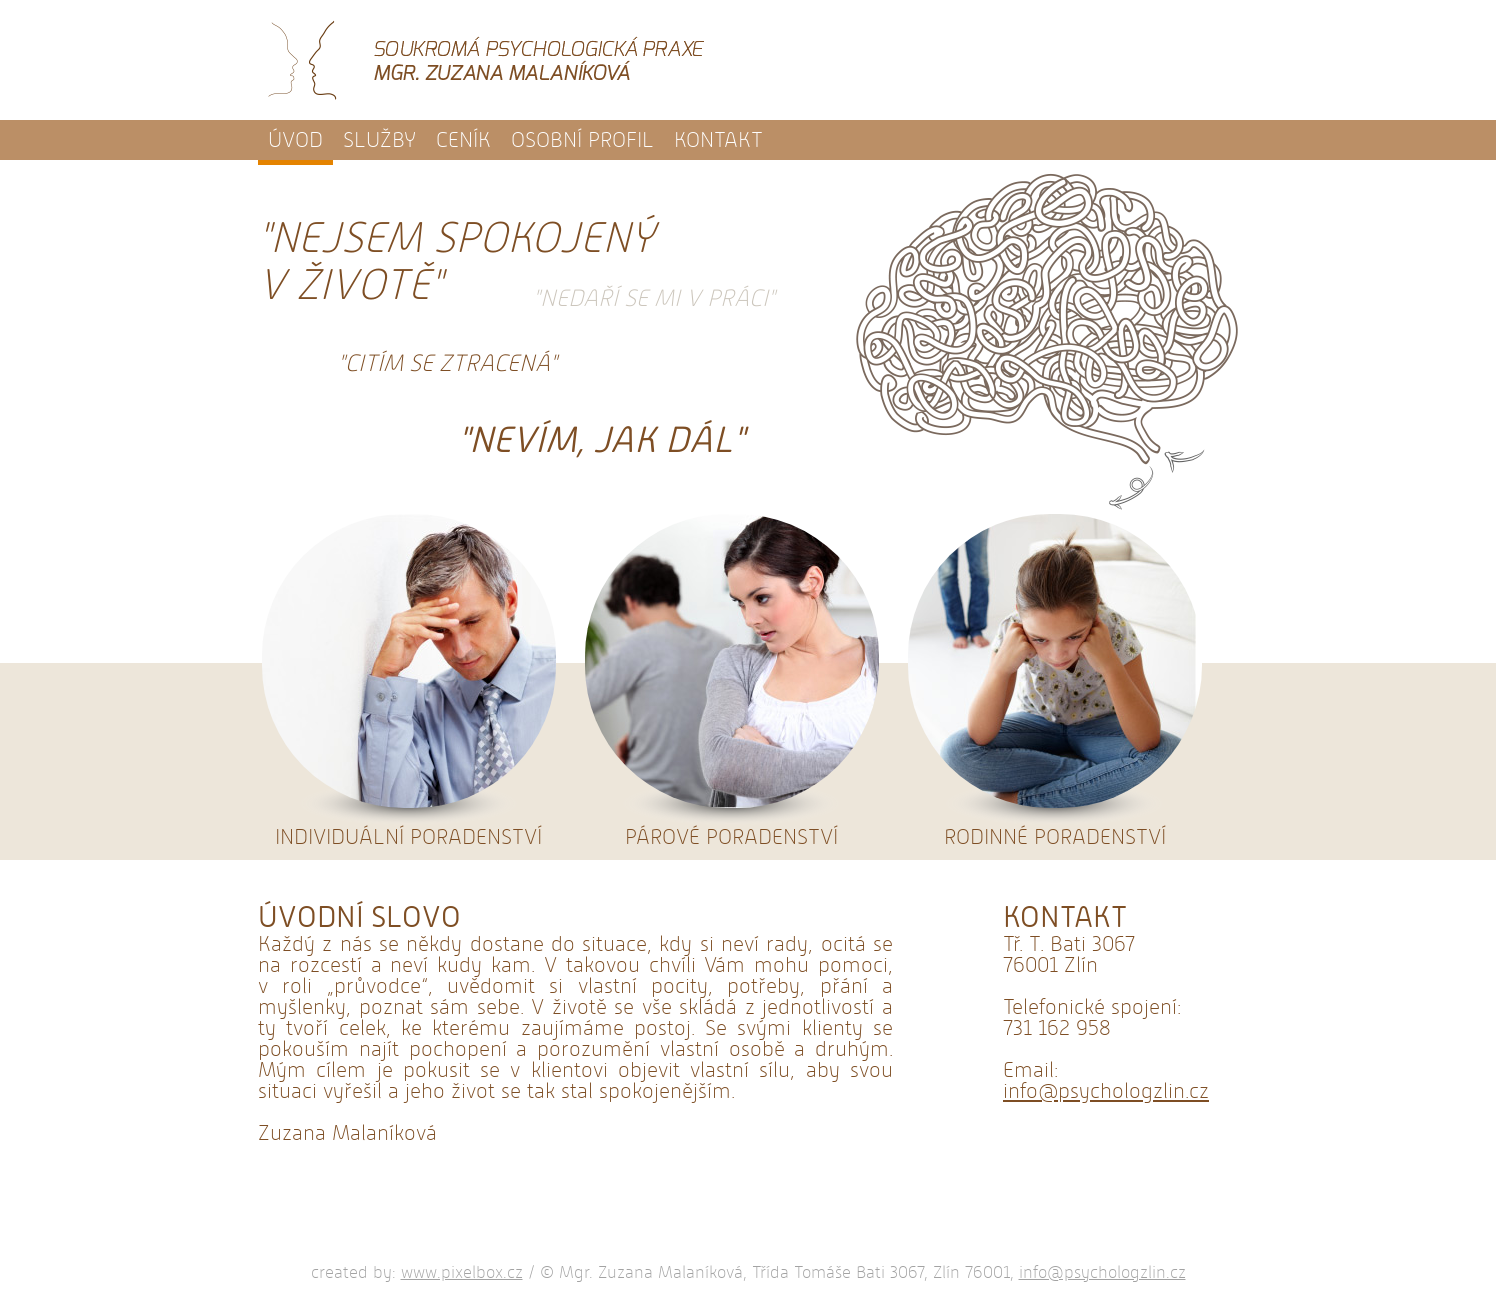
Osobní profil (582, 140)
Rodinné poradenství (1054, 679)
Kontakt (718, 140)
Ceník (463, 140)
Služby (379, 140)
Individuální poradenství (408, 679)
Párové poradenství (731, 679)
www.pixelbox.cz (462, 1272)
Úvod (295, 140)
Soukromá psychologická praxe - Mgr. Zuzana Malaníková (486, 60)
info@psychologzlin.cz (1106, 1091)
